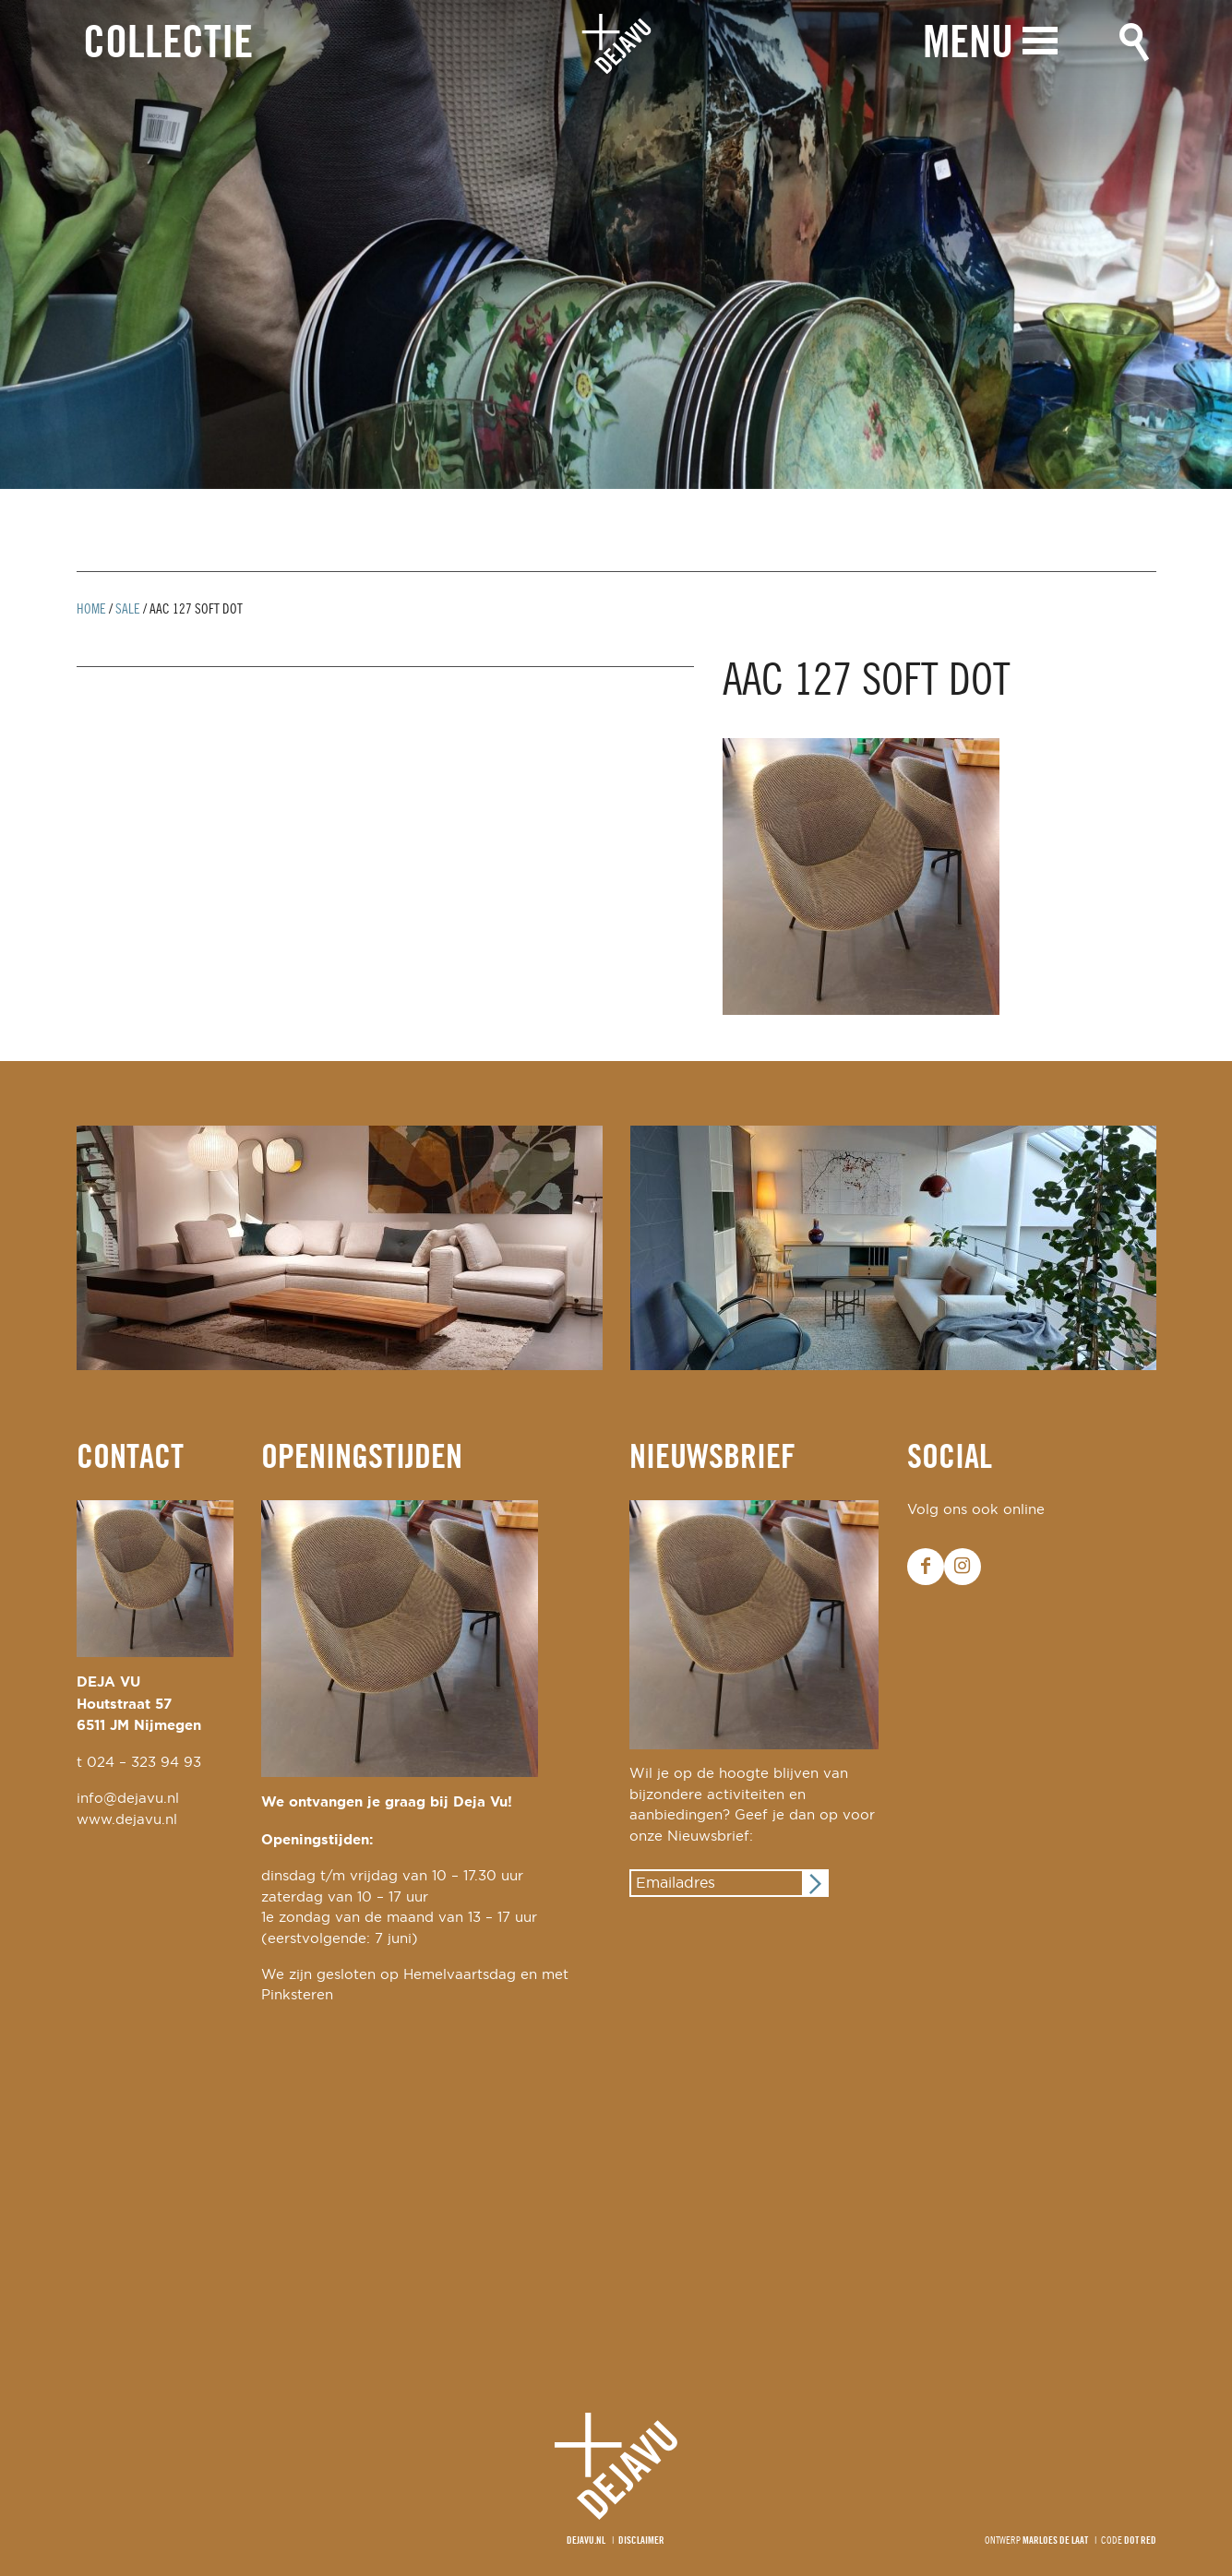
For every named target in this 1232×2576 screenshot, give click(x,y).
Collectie (168, 45)
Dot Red (1140, 2541)
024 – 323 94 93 (144, 1763)
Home (91, 609)
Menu (968, 44)
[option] (616, 244)
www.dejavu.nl (127, 1820)
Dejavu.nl (586, 2541)
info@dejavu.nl (128, 1799)
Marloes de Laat (1055, 2541)
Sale (127, 609)
